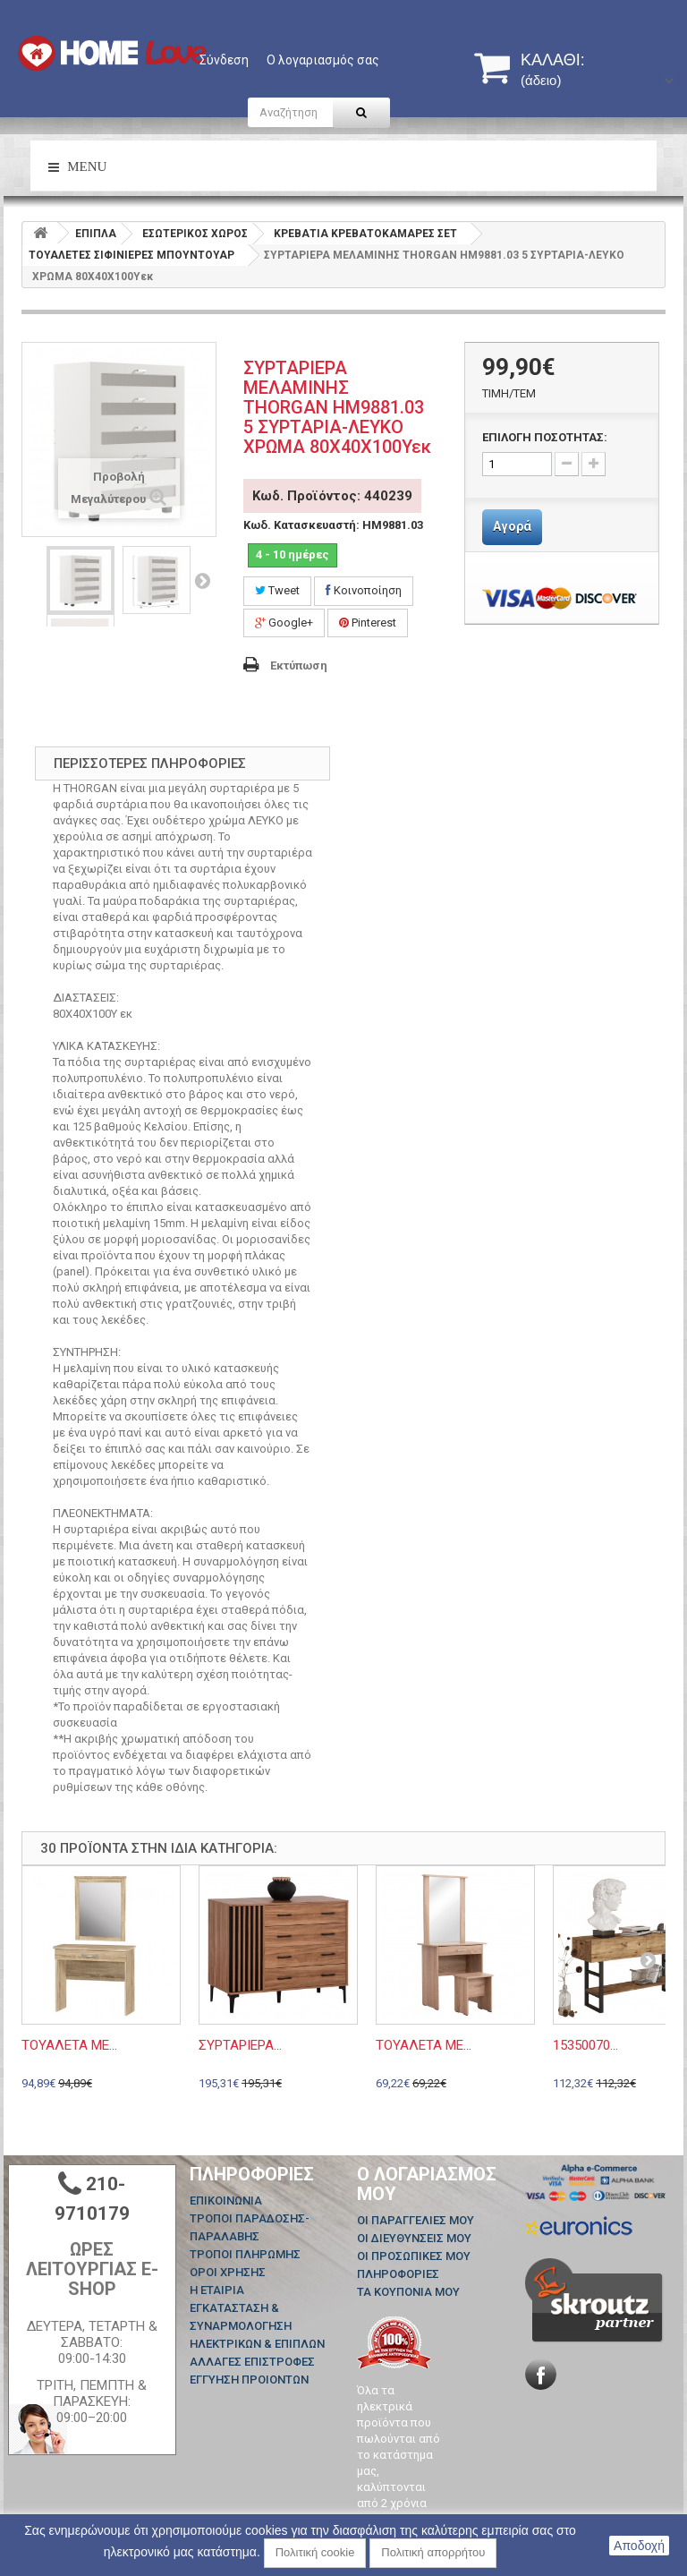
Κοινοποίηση (364, 590)
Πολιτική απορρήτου (433, 2552)
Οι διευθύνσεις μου (414, 2238)
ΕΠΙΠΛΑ (95, 233)
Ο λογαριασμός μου (426, 2184)
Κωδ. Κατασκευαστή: (301, 525)
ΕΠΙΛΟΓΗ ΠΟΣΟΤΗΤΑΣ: (544, 437)
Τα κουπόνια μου (408, 2292)
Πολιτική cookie (315, 2552)
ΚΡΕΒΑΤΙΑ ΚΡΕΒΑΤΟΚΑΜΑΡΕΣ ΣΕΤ (365, 233)
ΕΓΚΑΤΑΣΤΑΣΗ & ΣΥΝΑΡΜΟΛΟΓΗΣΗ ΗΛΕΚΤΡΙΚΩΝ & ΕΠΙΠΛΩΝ (257, 2325)
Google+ (284, 622)
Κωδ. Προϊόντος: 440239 (332, 496)
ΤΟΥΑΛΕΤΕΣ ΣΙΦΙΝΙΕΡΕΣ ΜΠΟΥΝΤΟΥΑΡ (131, 255)
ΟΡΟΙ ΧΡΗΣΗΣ (228, 2272)
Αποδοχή (639, 2545)
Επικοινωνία (226, 2200)
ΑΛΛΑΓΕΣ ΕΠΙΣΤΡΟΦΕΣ (252, 2361)
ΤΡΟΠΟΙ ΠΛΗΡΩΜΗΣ (245, 2254)
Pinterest (367, 622)
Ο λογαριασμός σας (323, 60)
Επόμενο (202, 580)
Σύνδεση (224, 60)
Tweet (277, 590)
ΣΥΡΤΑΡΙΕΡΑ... (240, 2045)
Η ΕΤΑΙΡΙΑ (217, 2290)
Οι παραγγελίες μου (415, 2220)
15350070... (585, 2045)
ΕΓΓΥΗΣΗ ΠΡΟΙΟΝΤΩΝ (249, 2379)
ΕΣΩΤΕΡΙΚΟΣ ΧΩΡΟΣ (195, 233)
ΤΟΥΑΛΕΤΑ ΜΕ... (69, 2045)
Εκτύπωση (298, 665)
